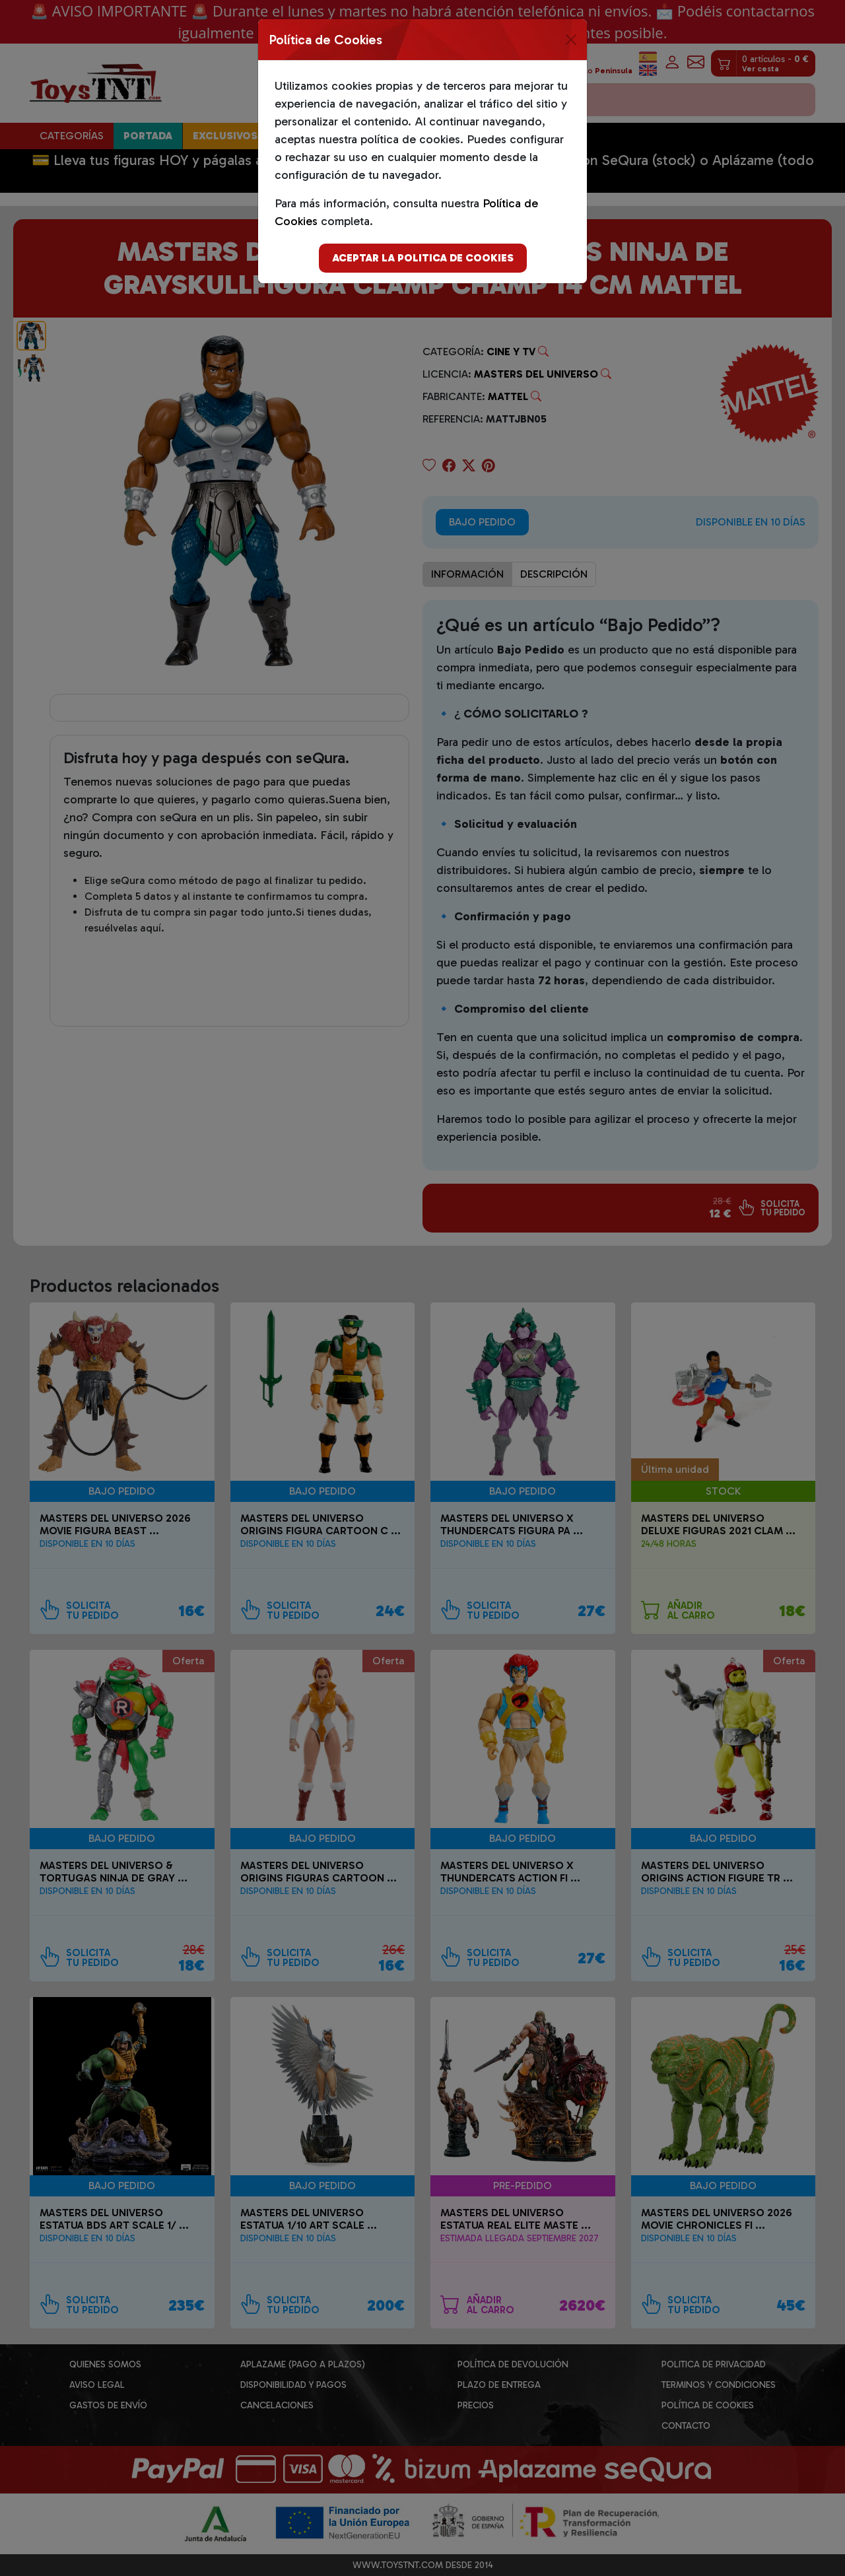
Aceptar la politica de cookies (423, 258)
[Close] (571, 39)
